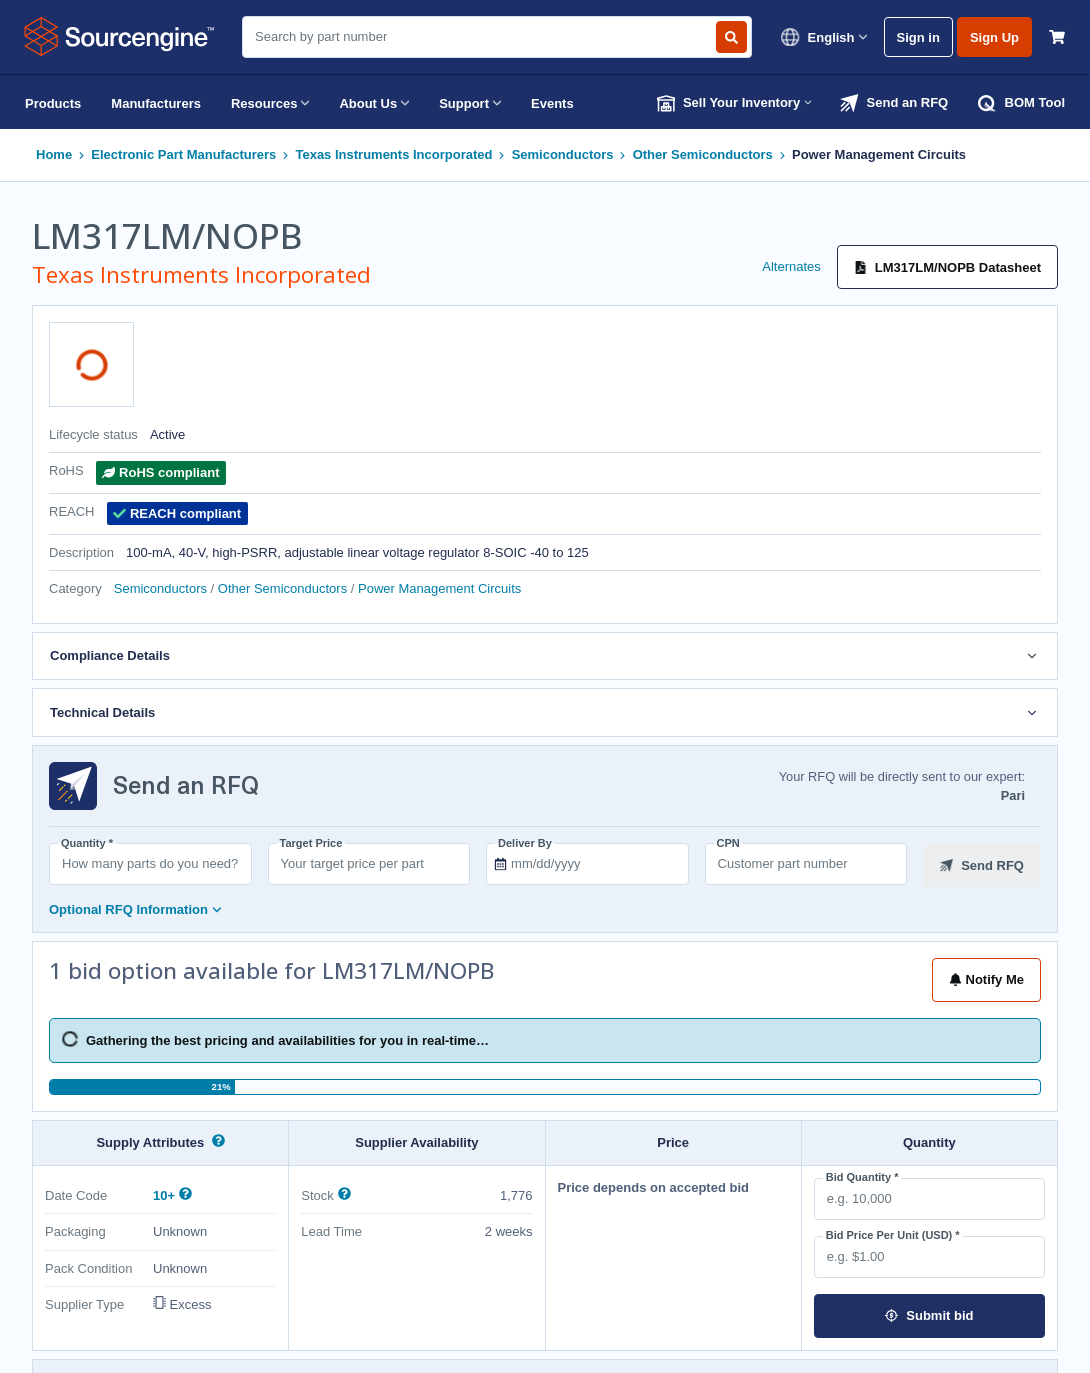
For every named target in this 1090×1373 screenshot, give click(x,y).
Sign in (918, 37)
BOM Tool (1021, 103)
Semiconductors (563, 154)
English (823, 37)
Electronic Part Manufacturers (183, 154)
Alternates (791, 266)
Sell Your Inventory (735, 103)
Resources (270, 103)
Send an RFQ (894, 103)
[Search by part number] (731, 37)
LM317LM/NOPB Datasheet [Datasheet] (947, 267)
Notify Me (987, 979)
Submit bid (929, 1315)
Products (53, 103)
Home (54, 154)
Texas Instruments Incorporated (393, 154)
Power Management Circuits (879, 154)
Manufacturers (156, 103)
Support (470, 103)
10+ (166, 1195)
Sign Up (994, 37)
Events (552, 103)
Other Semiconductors (703, 154)
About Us (374, 103)
